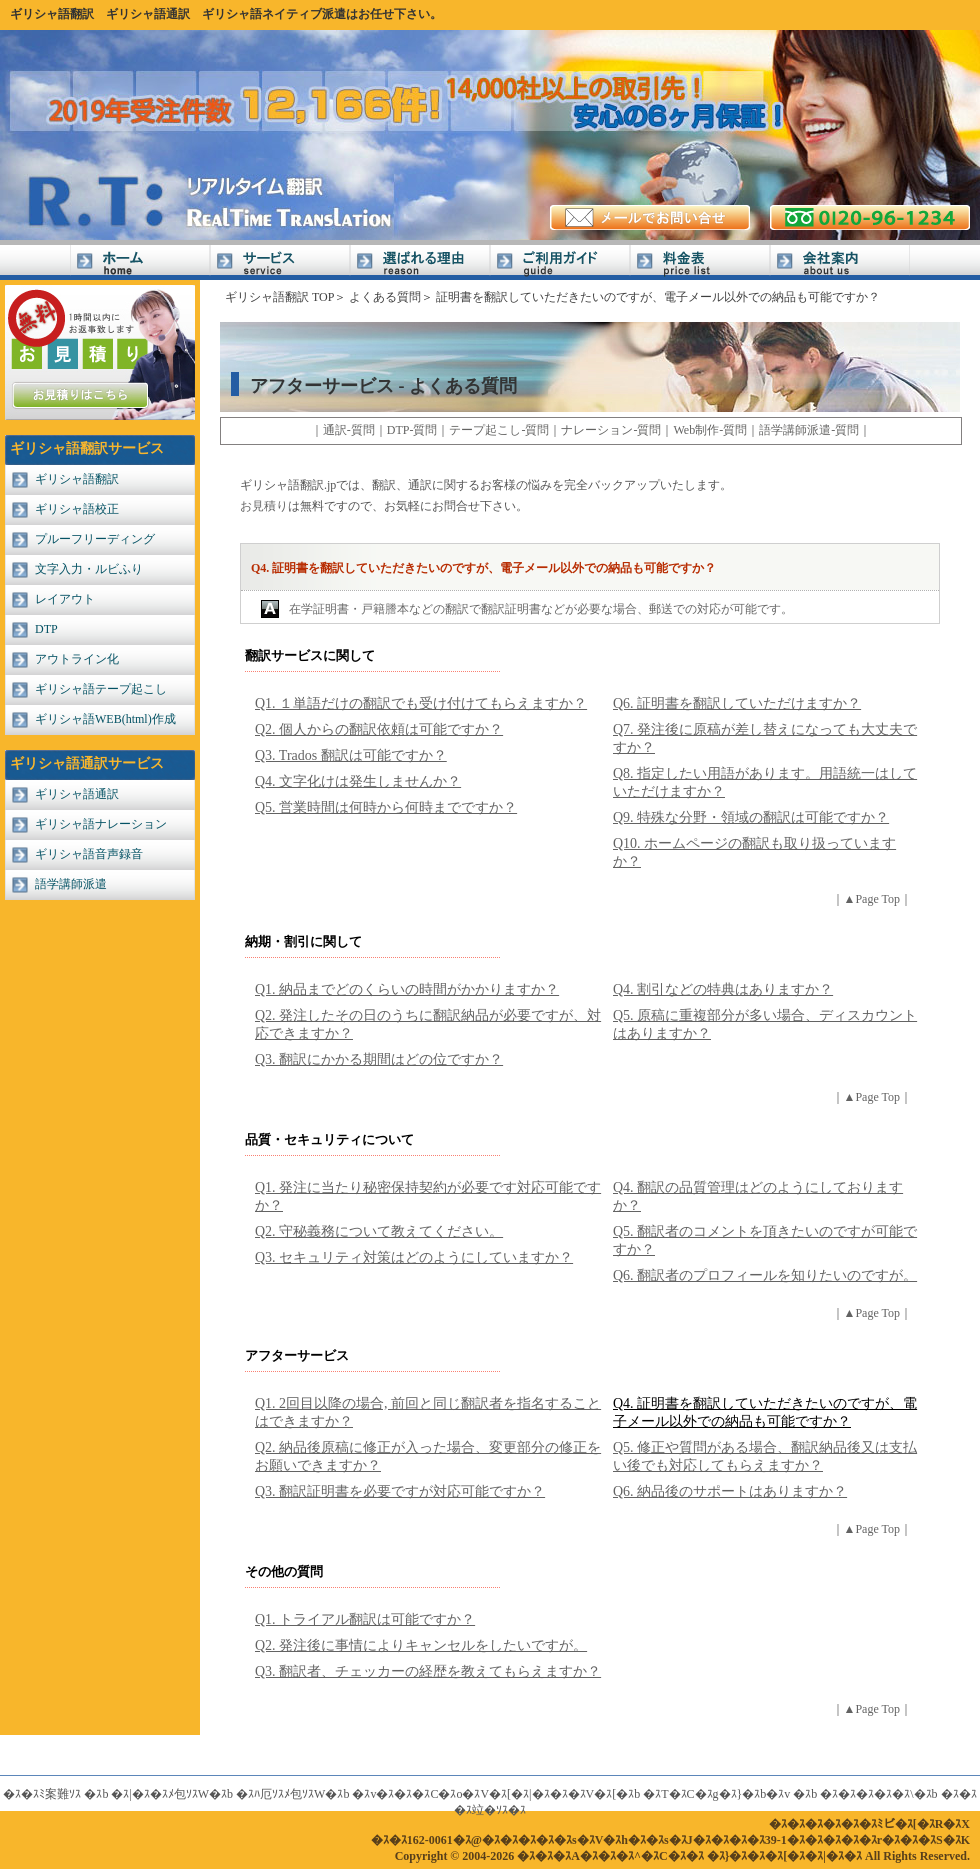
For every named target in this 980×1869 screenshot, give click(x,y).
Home (140, 262)
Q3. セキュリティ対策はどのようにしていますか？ (414, 1257)
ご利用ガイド (560, 262)
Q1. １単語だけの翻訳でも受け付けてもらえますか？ (421, 703)
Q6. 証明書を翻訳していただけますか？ (737, 703)
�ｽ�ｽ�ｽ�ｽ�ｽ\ (866, 1794)
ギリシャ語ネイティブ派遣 (274, 14)
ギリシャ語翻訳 (52, 14)
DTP (46, 629)
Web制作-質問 (710, 430)
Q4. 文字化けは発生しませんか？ (358, 781)
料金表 (700, 262)
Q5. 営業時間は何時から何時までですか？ (386, 807)
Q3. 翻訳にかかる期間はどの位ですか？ (379, 1059)
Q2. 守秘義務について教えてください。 (379, 1231)
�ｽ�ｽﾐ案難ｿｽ (42, 1794)
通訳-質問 (349, 430)
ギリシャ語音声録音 (89, 854)
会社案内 (840, 262)
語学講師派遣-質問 (809, 430)
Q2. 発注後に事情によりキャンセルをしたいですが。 (421, 1645)
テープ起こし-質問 (499, 430)
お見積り (264, 506)
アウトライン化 (77, 659)
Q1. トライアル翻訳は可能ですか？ (365, 1619)
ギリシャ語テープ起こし (101, 689)
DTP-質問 (412, 430)
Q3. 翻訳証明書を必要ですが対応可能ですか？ (400, 1491)
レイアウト (65, 599)
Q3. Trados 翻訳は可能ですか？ (351, 755)
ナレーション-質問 (611, 430)
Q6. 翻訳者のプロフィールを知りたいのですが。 (765, 1275)
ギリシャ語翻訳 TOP (279, 297)
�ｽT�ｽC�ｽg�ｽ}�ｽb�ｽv (716, 1794)
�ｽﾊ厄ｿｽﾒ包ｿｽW (280, 1794)
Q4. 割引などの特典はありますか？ (723, 989)
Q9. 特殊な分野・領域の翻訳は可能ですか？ (751, 817)
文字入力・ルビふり (89, 569)
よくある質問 (385, 297)
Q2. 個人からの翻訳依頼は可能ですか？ (379, 729)
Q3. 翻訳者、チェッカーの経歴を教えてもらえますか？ (428, 1671)
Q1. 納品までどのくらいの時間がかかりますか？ (407, 989)
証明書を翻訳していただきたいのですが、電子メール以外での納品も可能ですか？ (658, 297)
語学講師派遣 (71, 884)
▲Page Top (872, 899)
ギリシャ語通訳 (148, 14)
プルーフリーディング (95, 539)
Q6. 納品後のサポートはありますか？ (730, 1491)
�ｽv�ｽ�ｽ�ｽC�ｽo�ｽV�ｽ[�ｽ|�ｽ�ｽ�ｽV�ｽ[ (484, 1794)
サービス (280, 262)
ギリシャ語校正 (77, 509)
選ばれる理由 (420, 262)
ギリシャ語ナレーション (101, 824)
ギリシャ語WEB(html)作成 (105, 719)
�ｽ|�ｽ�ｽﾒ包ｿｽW (160, 1794)
